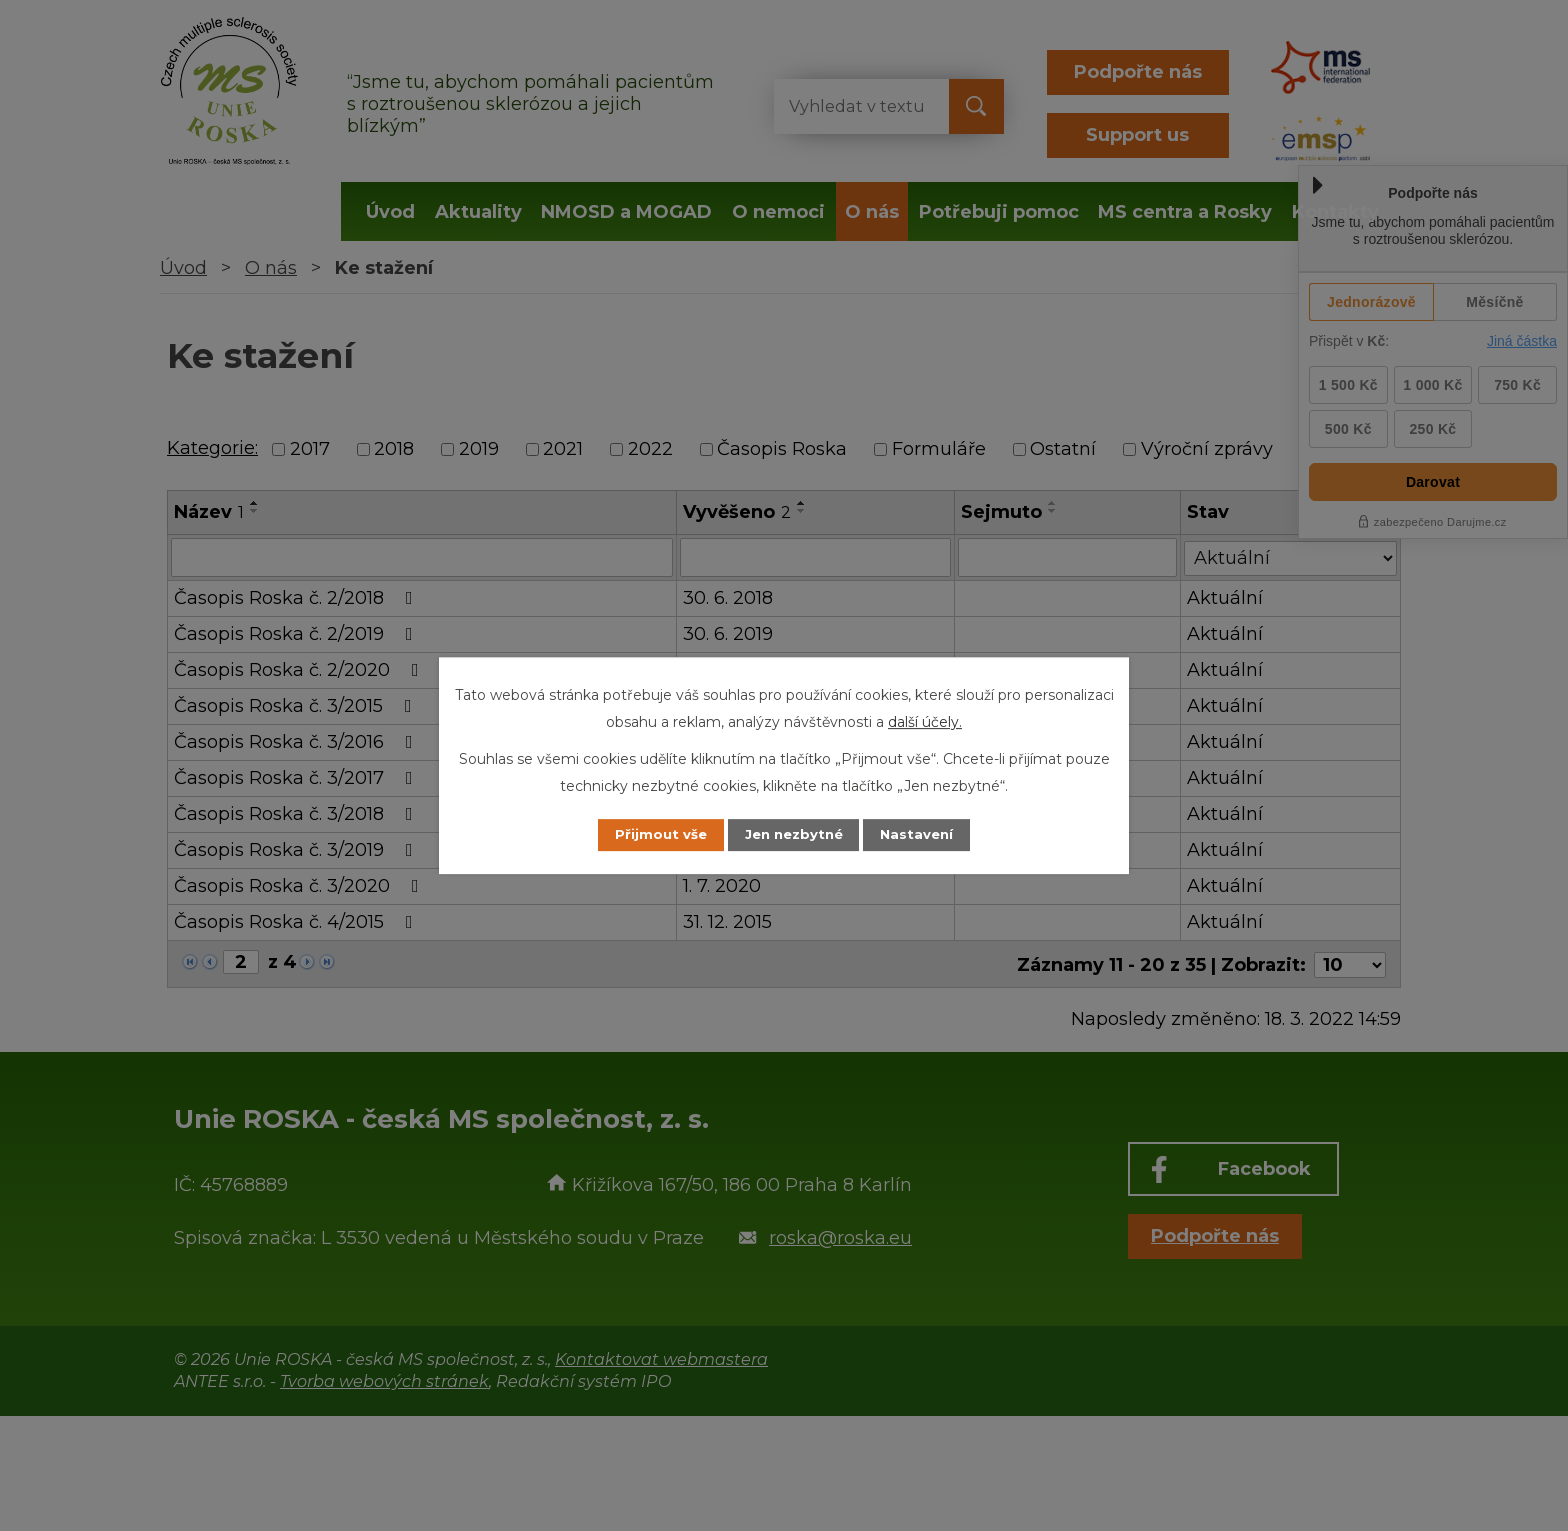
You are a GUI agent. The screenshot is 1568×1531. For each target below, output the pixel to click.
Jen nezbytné (793, 835)
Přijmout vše (648, 835)
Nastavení (930, 835)
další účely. (925, 721)
